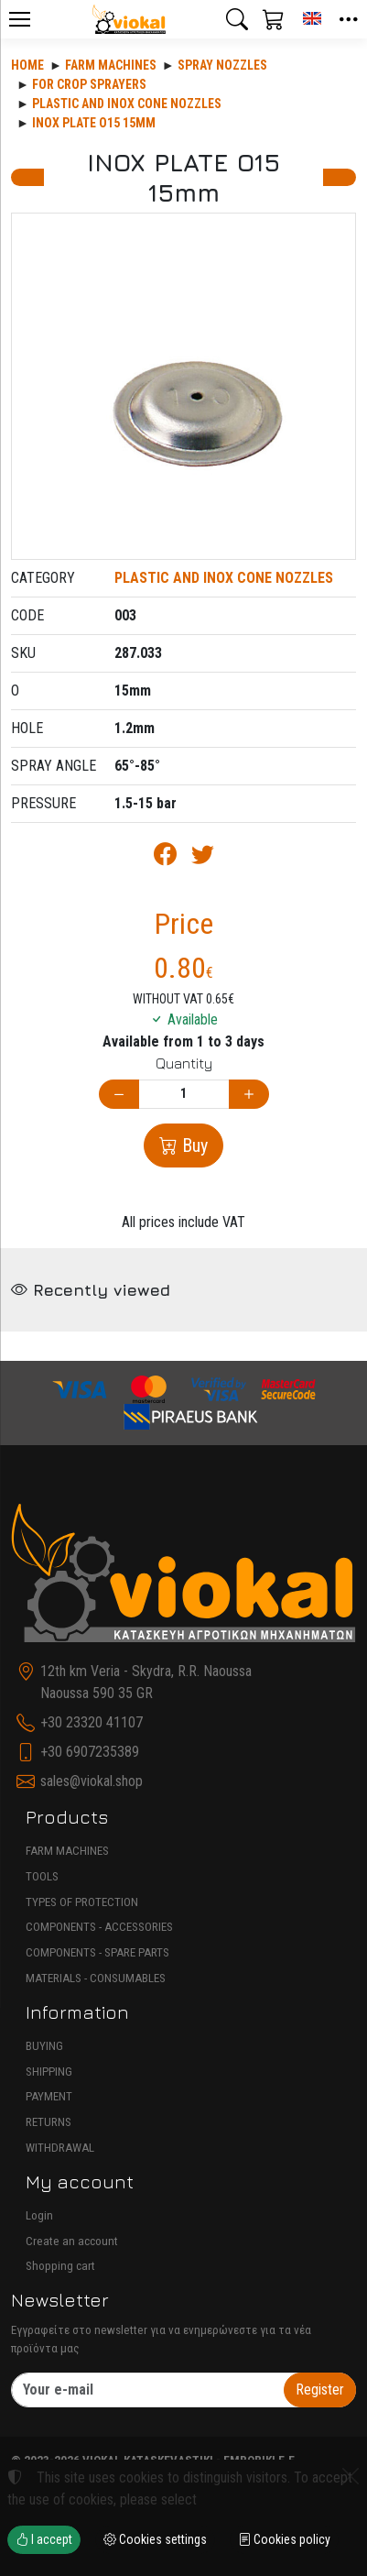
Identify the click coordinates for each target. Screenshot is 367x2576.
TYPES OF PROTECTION (82, 1902)
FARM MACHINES (67, 1851)
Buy (193, 1145)
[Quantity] (184, 1095)
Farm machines (111, 65)
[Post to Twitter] (202, 857)
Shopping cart (60, 2266)
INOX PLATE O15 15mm (94, 122)
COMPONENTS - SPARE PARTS (97, 1952)
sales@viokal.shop (91, 1781)
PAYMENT (49, 2096)
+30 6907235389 (89, 1751)
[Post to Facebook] (165, 857)
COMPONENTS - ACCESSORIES (99, 1927)
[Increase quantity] (249, 1095)
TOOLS (42, 1876)
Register (320, 2389)
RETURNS (48, 2122)
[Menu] (19, 19)
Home (27, 65)
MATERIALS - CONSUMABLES (96, 1978)
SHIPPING (49, 2071)
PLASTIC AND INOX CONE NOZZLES (126, 103)
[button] (237, 19)
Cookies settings (155, 2539)
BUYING (44, 2046)
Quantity (184, 1063)
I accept (44, 2539)
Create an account (72, 2241)
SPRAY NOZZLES (222, 65)
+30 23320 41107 (91, 1722)
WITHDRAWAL (60, 2147)
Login (39, 2215)
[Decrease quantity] (119, 1095)
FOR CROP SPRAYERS (89, 84)
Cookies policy (284, 2539)
